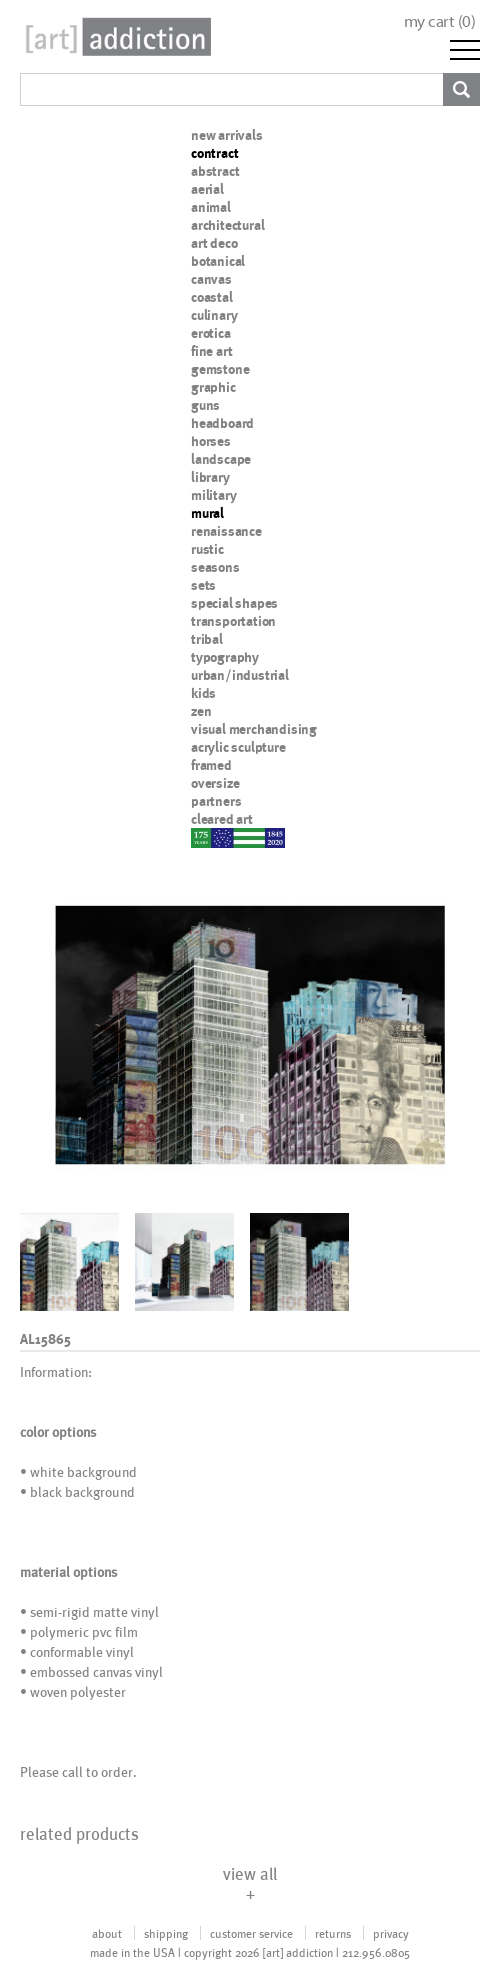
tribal (207, 639)
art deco (214, 243)
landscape (221, 459)
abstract (215, 171)
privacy (391, 1933)
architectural (227, 225)
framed (211, 765)
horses (211, 441)
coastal (212, 297)
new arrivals (227, 135)
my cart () (440, 21)
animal (211, 207)
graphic (213, 387)
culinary (214, 315)
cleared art (222, 819)
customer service (251, 1933)
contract (214, 153)
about (107, 1933)
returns (333, 1933)
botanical (218, 261)
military (213, 495)
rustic (207, 549)
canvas (211, 279)
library (210, 477)
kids (203, 693)
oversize (215, 783)
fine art (211, 351)
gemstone (220, 369)
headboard (222, 423)
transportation (233, 621)
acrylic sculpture (238, 747)
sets (203, 585)
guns (205, 405)
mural (207, 513)
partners (216, 801)
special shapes (234, 603)
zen (201, 711)
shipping (166, 1933)
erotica (211, 333)
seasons (215, 567)
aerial (207, 189)
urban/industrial (240, 675)
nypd (206, 837)
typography (225, 657)
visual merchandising (254, 729)
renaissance (226, 531)
